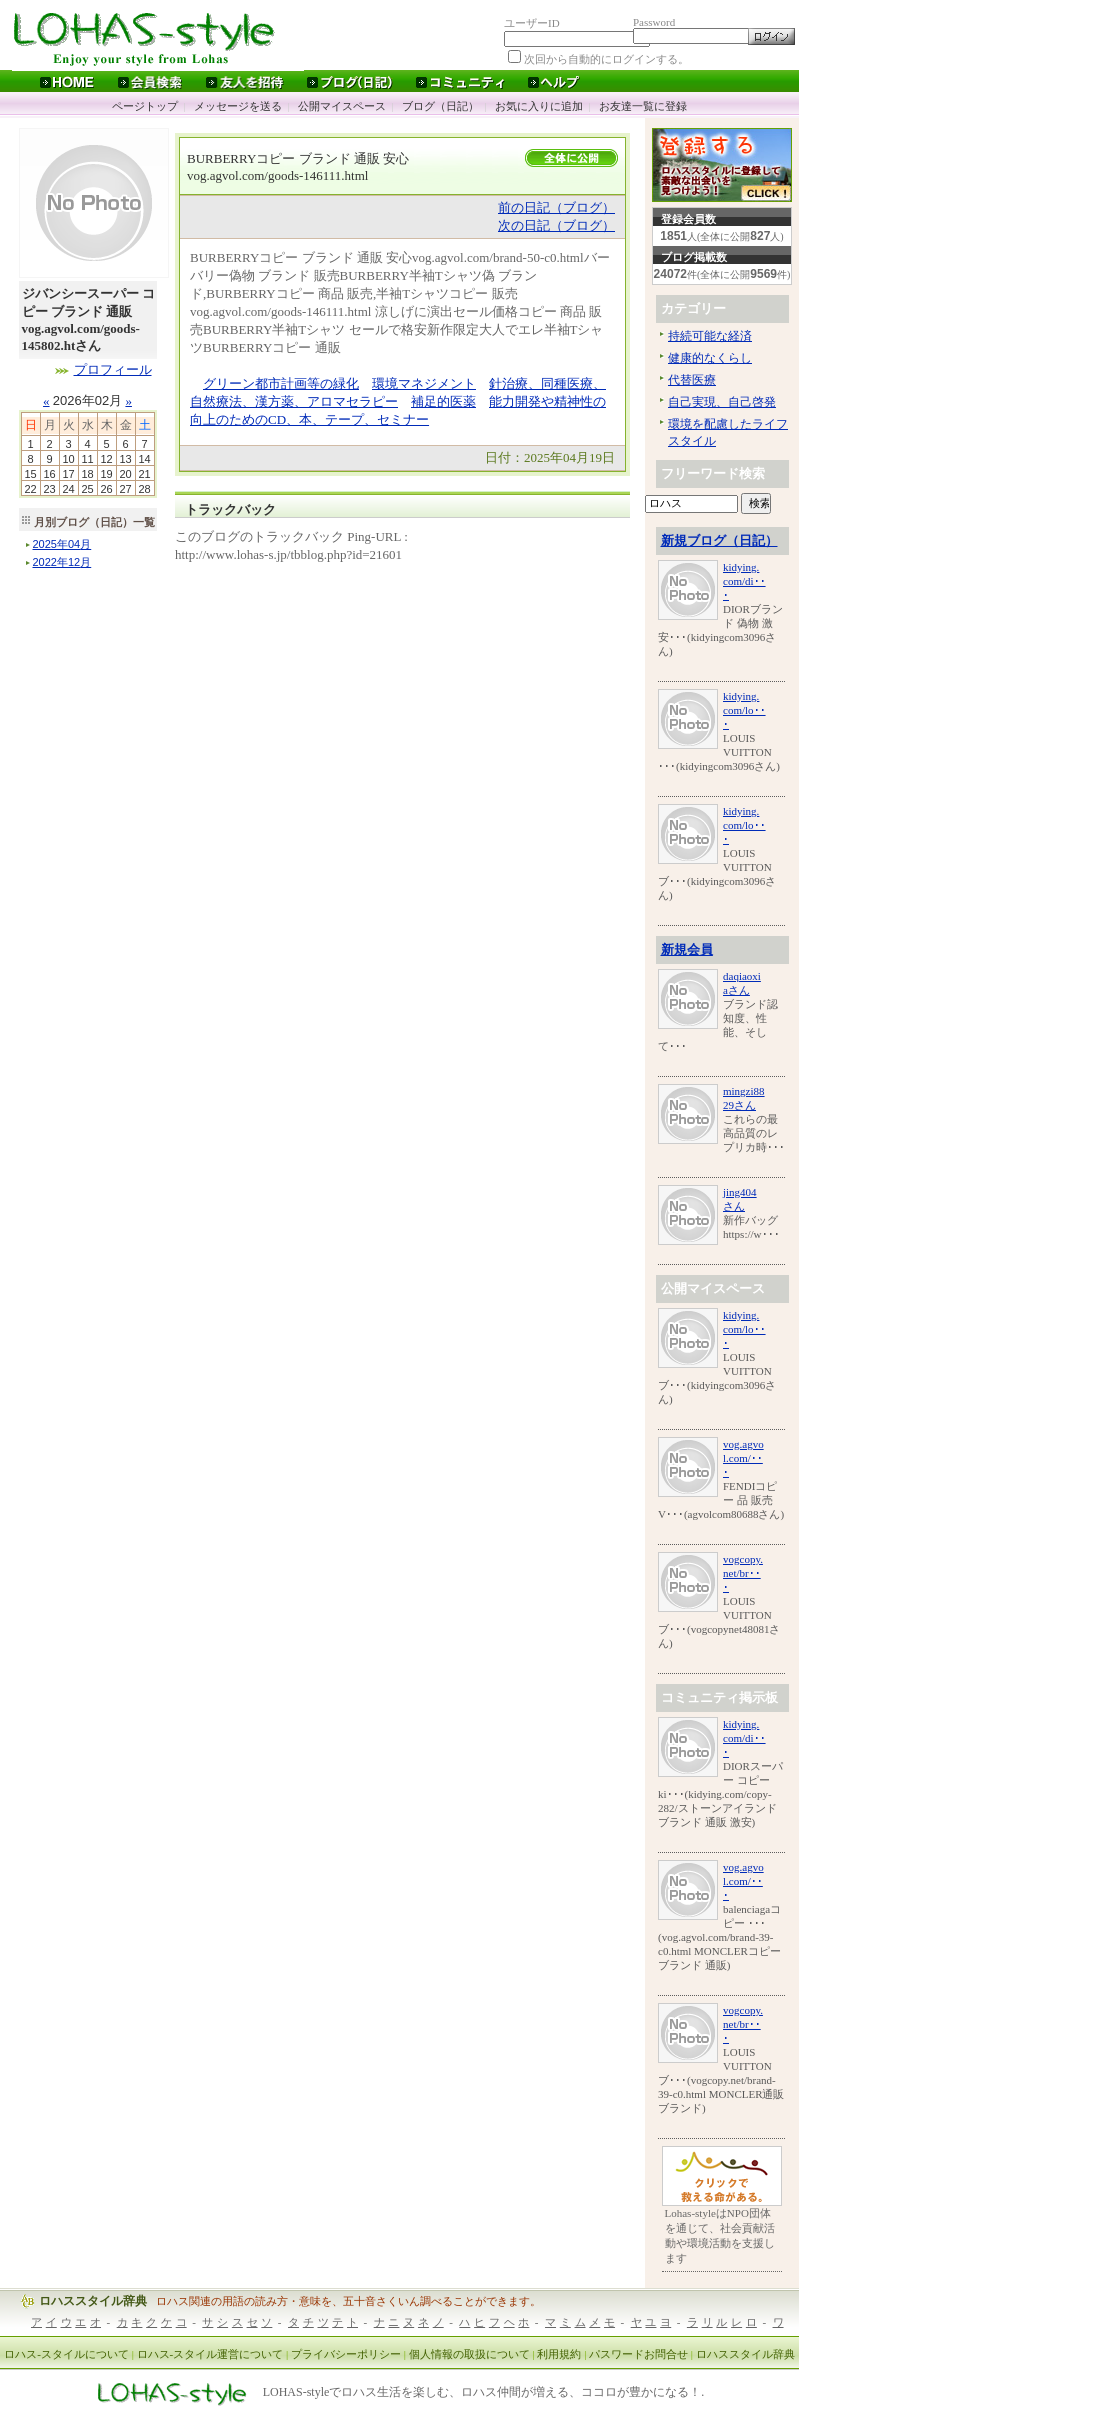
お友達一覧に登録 (643, 106)
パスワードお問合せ (638, 2354)
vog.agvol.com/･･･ (743, 1458)
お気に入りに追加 (539, 106)
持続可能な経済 (710, 336)
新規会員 (687, 949)
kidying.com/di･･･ (744, 581)
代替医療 (692, 380)
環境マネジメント (424, 383)
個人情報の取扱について (469, 2354)
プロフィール (113, 369)
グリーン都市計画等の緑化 (281, 383)
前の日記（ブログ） (556, 207)
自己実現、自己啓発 (722, 402)
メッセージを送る (238, 106)
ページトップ (145, 106)
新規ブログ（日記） (719, 540)
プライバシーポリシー (346, 2354)
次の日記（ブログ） (556, 225)
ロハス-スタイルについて (66, 2354)
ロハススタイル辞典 (93, 2301)
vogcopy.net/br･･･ (743, 1573)
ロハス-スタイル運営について (210, 2354)
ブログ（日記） (440, 106)
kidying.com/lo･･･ (744, 710)
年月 (62, 544)
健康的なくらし (710, 358)
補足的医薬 (443, 401)
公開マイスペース (342, 106)
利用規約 (559, 2354)
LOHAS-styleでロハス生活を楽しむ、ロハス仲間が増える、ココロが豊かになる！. (484, 2393)
